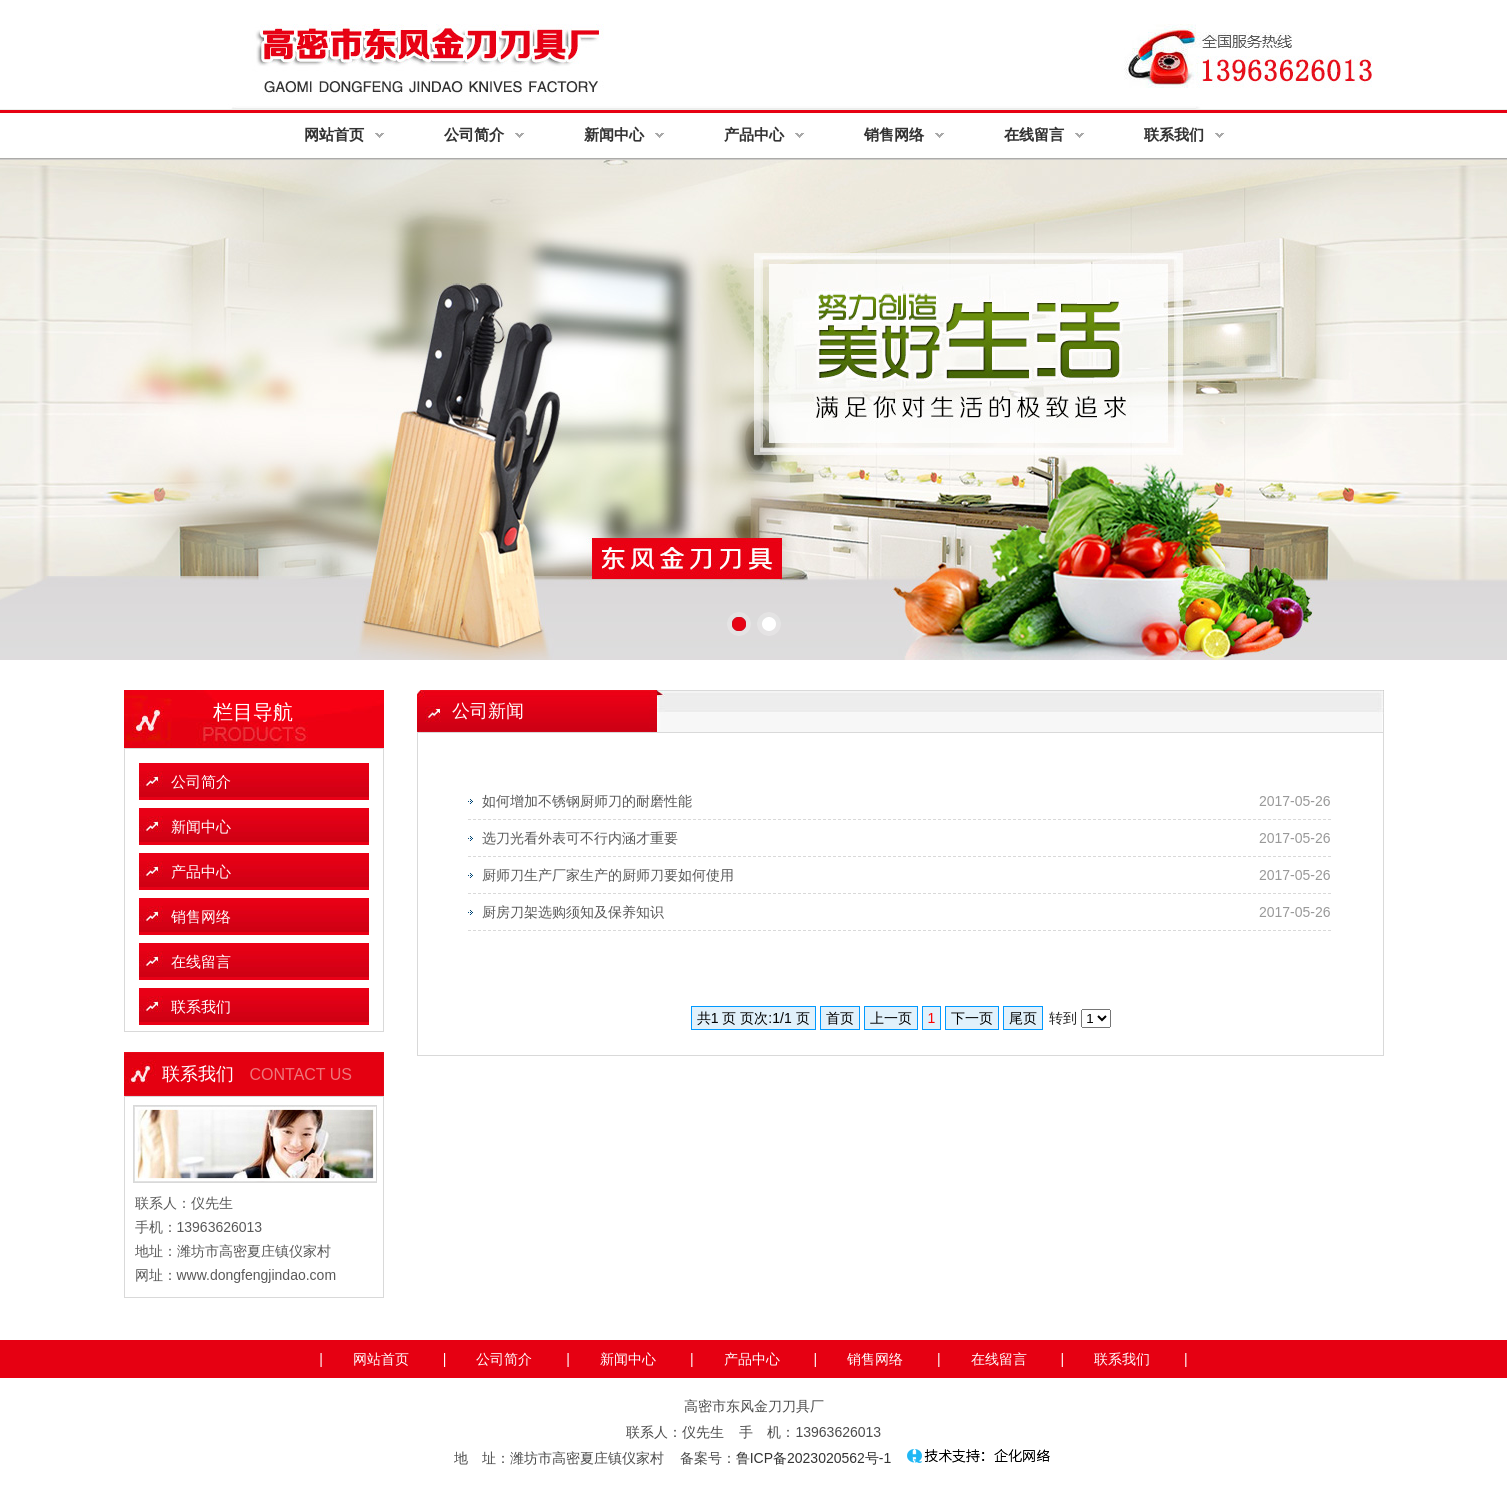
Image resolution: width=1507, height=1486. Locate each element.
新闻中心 (614, 134)
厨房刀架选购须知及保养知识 (573, 912)
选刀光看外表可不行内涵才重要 (580, 838)
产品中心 (754, 134)
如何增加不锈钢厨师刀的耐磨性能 (587, 801)
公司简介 (474, 134)
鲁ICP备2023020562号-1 (814, 1458)
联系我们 (1174, 134)
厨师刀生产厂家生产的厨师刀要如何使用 (608, 875)
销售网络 (894, 134)
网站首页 (334, 134)
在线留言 (1034, 134)
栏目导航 (253, 712)
